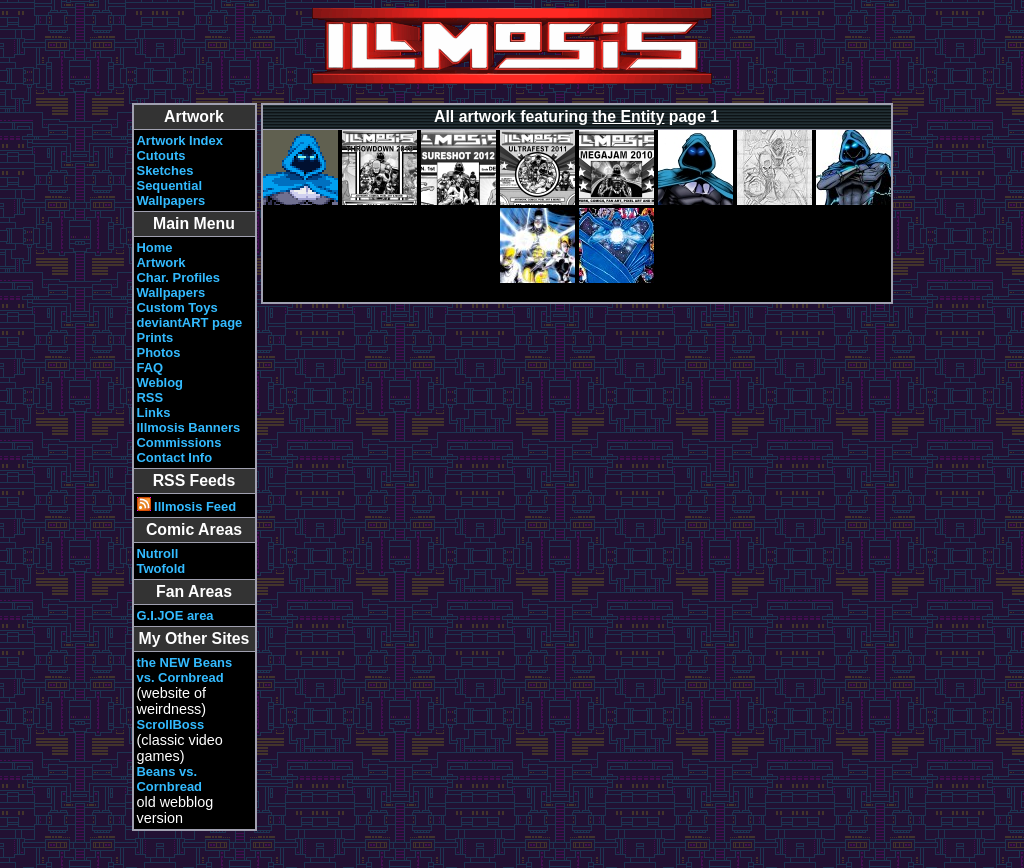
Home (155, 247)
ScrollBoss (171, 724)
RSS (150, 397)
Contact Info (175, 457)
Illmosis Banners (189, 427)
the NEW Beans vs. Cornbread (185, 670)
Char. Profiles (179, 277)
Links (154, 412)
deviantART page (190, 322)
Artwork (161, 262)
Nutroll (158, 553)
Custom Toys (177, 307)
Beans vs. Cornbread (170, 779)
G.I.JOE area (175, 615)
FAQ (150, 367)
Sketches (165, 170)
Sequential (170, 185)
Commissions (179, 442)
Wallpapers (171, 200)
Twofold (161, 568)
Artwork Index (180, 140)
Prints (155, 337)
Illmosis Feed (187, 506)
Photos (159, 352)
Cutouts (161, 155)
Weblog (160, 382)
